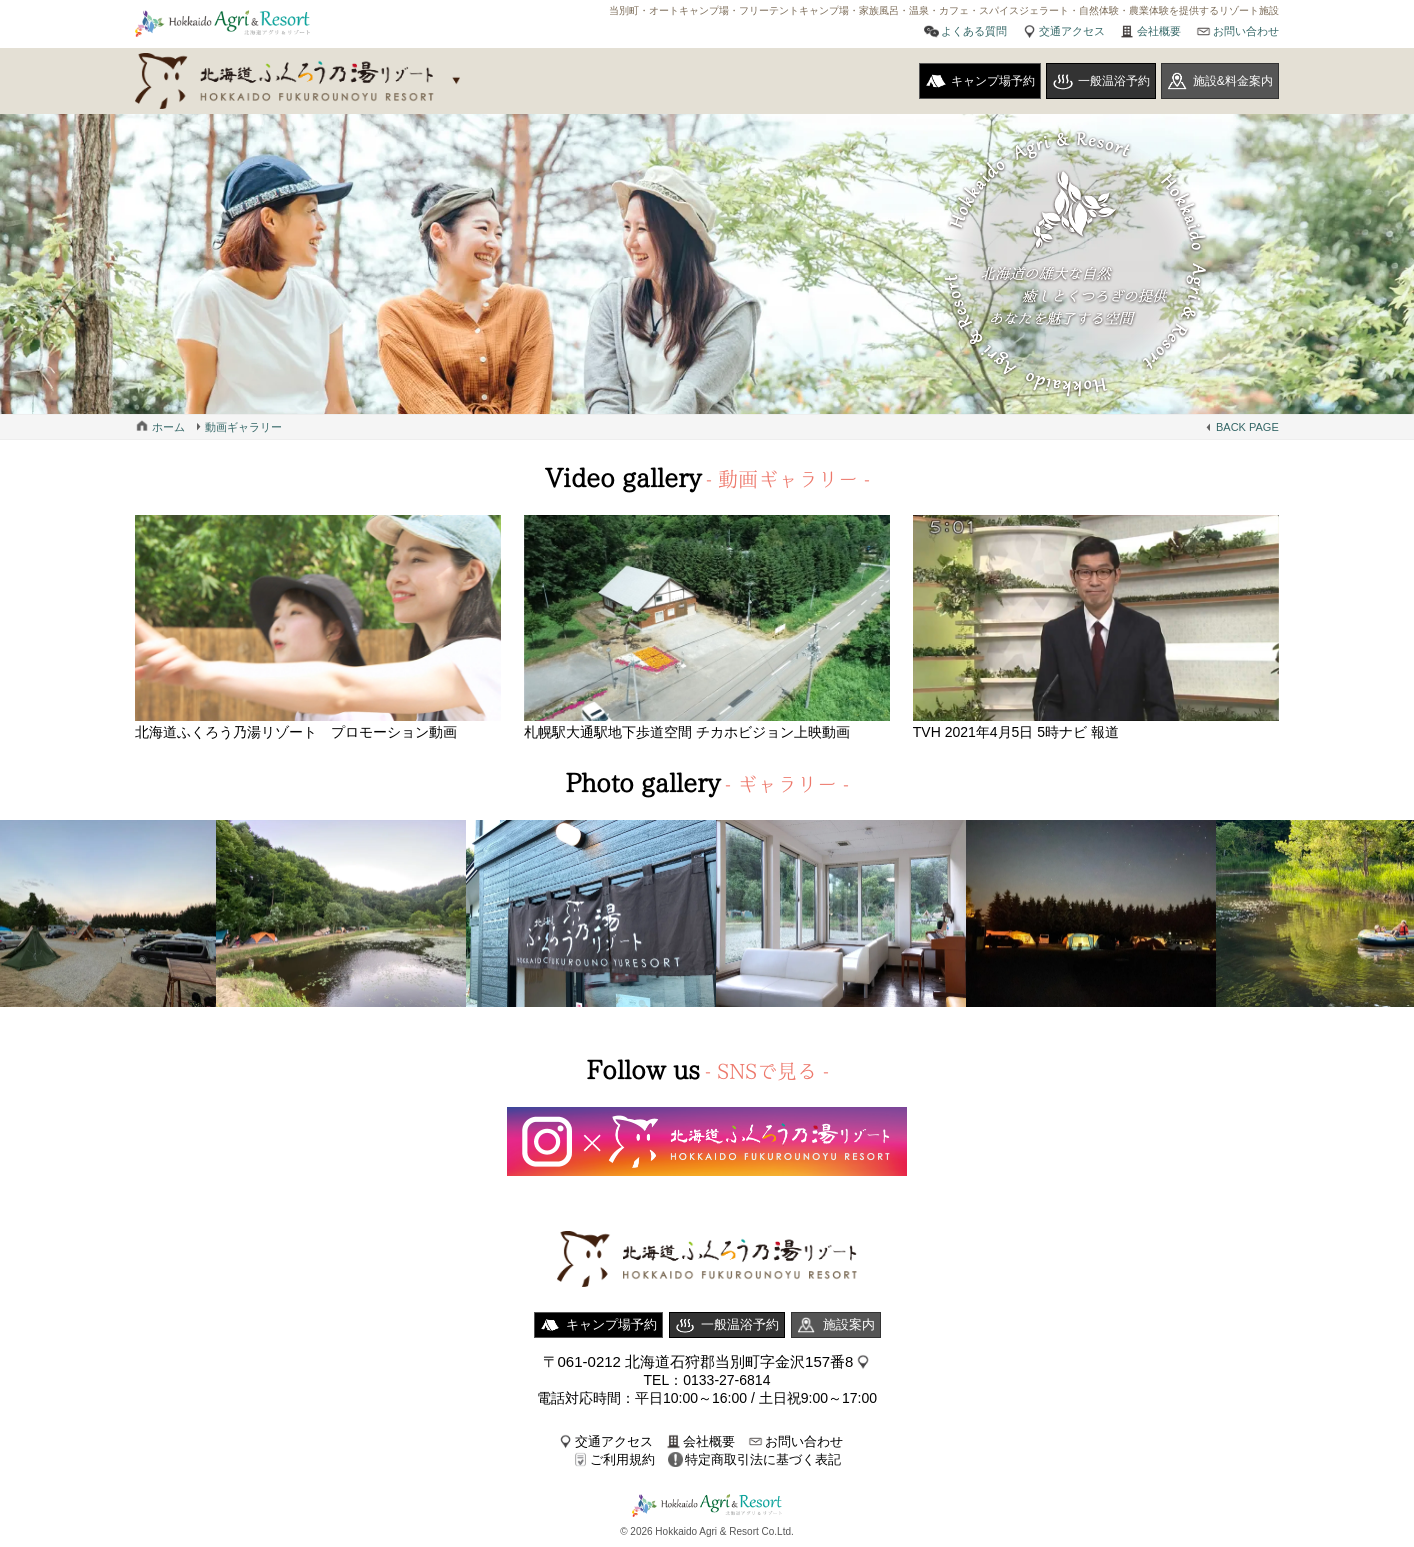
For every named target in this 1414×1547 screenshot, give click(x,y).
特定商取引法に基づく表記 (763, 1459)
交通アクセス (1072, 31)
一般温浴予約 (1114, 81)
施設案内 (849, 1324)
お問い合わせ (1246, 31)
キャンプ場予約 (993, 81)
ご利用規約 (622, 1459)
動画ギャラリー (243, 427)
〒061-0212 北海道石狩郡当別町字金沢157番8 (698, 1361)
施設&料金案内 (1233, 81)
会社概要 (1159, 31)
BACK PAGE (1247, 427)
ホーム (168, 427)
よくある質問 (974, 31)
